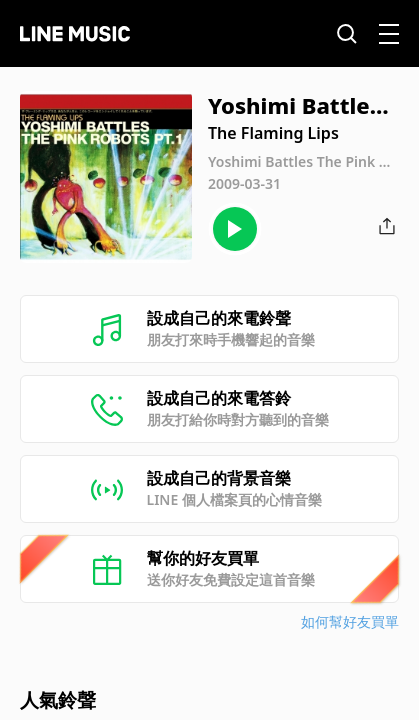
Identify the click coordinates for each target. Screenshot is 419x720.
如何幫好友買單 (350, 621)
